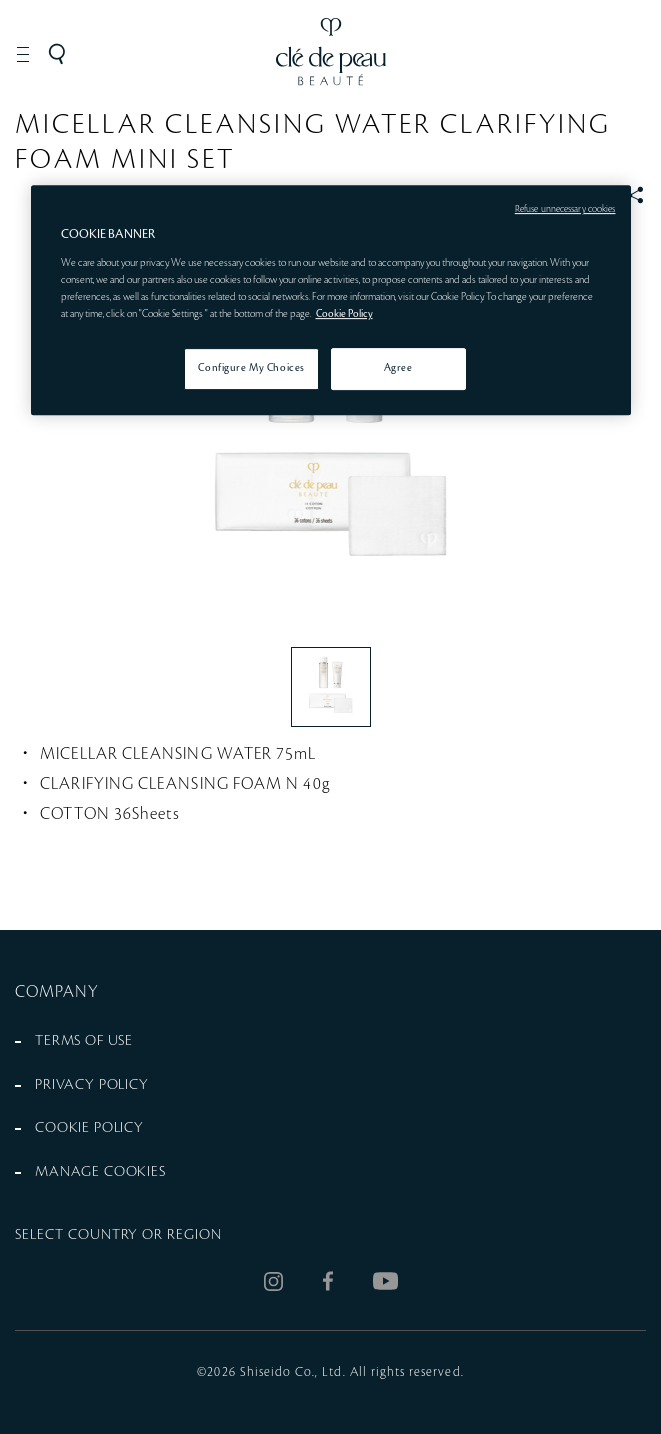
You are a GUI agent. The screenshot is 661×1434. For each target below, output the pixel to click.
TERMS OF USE (84, 1041)
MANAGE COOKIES (100, 1172)
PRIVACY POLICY (92, 1085)
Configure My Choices (251, 368)
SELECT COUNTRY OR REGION (118, 1235)
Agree (398, 368)
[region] (331, 300)
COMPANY (57, 992)
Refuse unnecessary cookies (565, 209)
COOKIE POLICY (89, 1128)
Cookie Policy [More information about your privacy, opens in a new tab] (344, 314)
